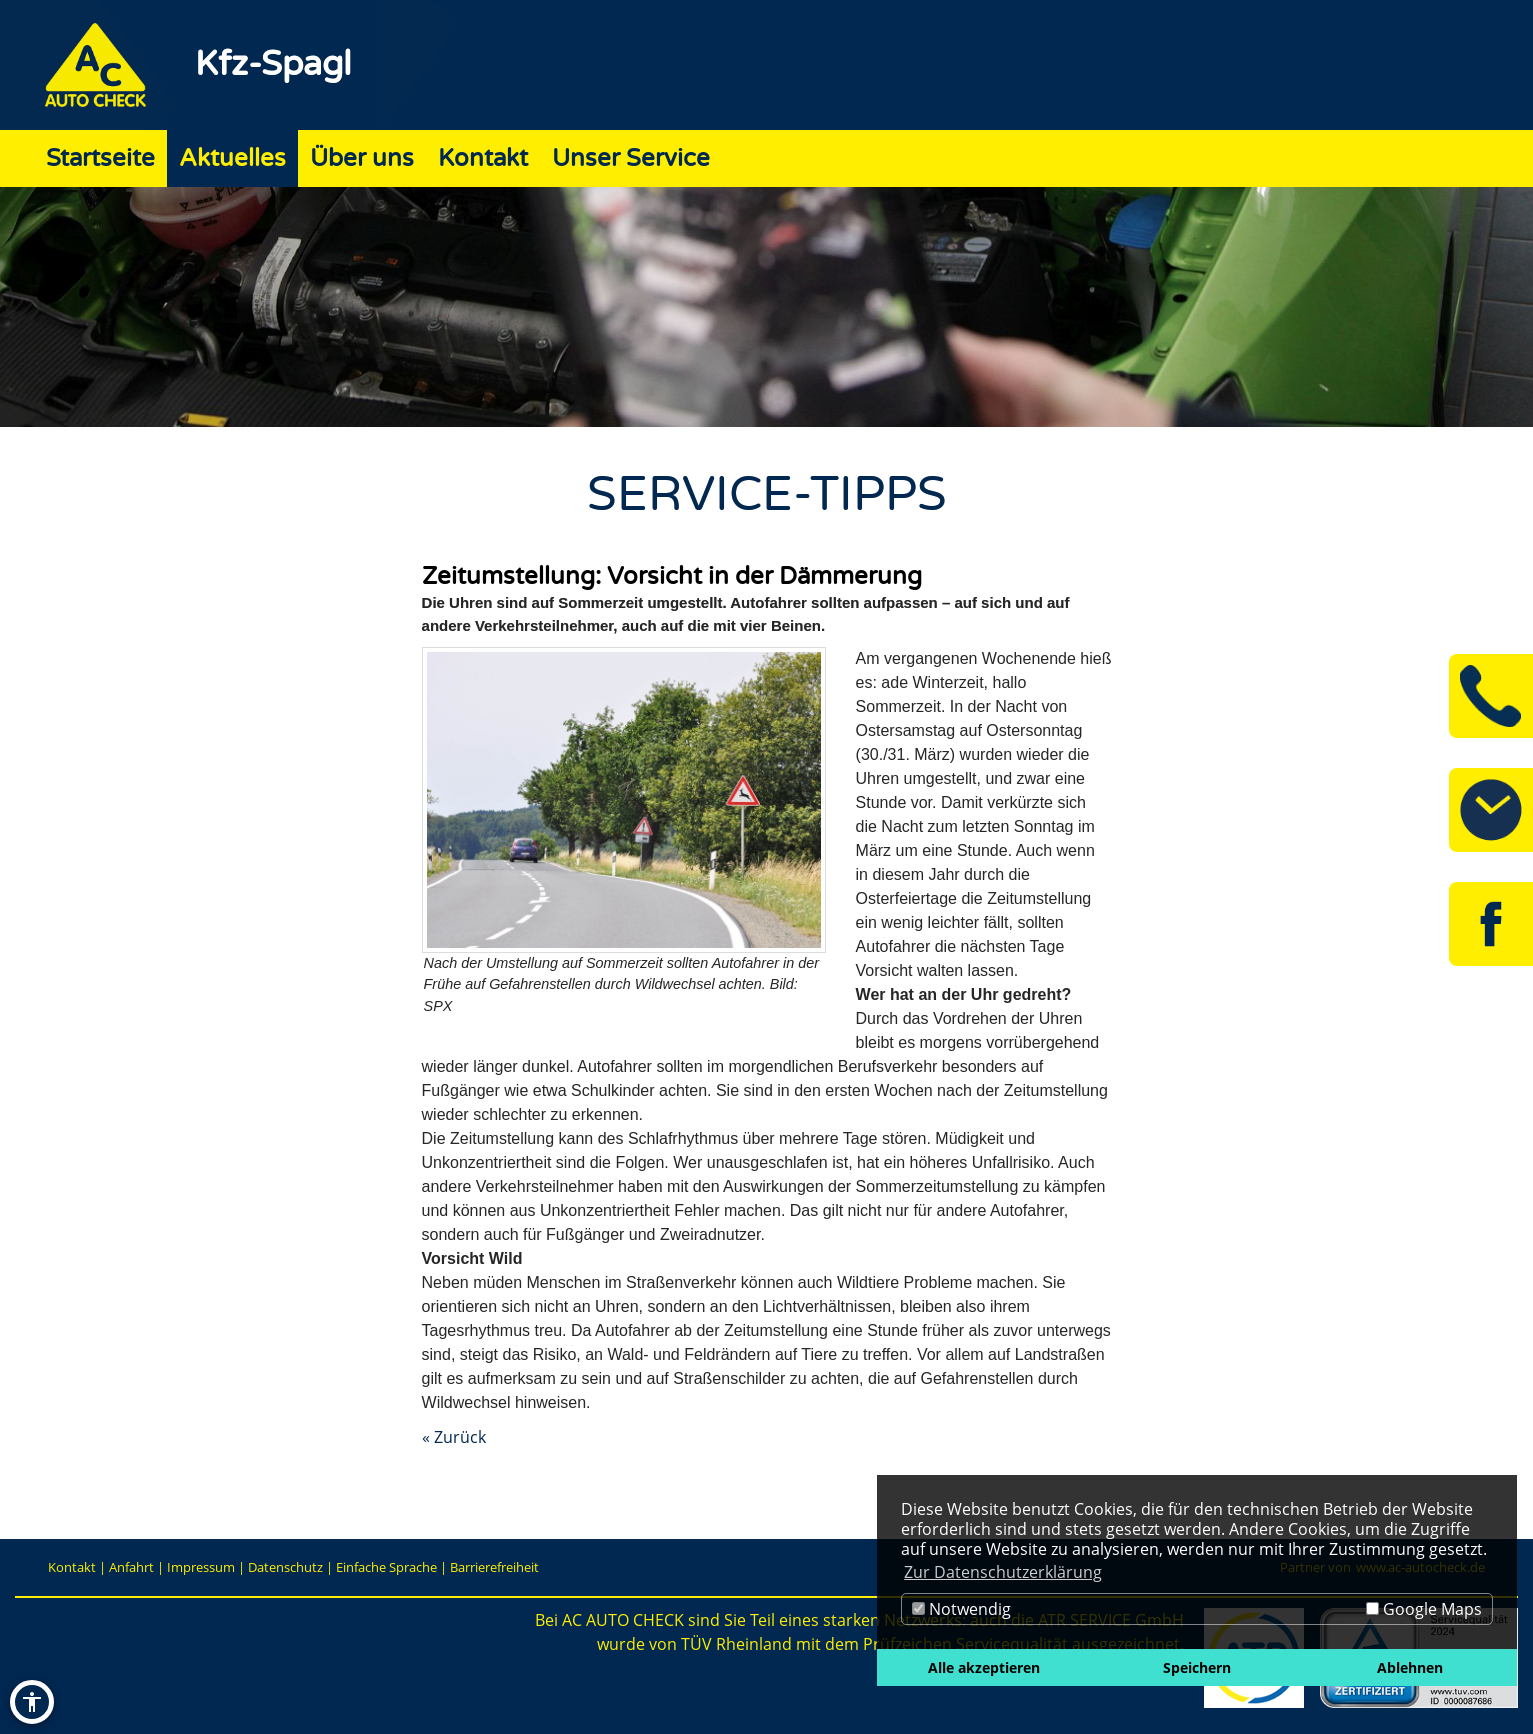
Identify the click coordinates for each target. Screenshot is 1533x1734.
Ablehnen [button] (1410, 1667)
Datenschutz (285, 1567)
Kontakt (72, 1567)
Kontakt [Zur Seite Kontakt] (483, 158)
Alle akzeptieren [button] (984, 1667)
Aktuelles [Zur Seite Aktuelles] (232, 158)
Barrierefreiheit (494, 1567)
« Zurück (454, 1437)
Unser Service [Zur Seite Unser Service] (631, 158)
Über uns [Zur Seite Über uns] (362, 158)
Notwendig (961, 1609)
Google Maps (1424, 1609)
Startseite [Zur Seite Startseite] (100, 158)
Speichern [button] (1197, 1667)
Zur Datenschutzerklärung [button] (1003, 1572)
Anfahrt (131, 1567)
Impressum (201, 1567)
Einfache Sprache (386, 1567)
